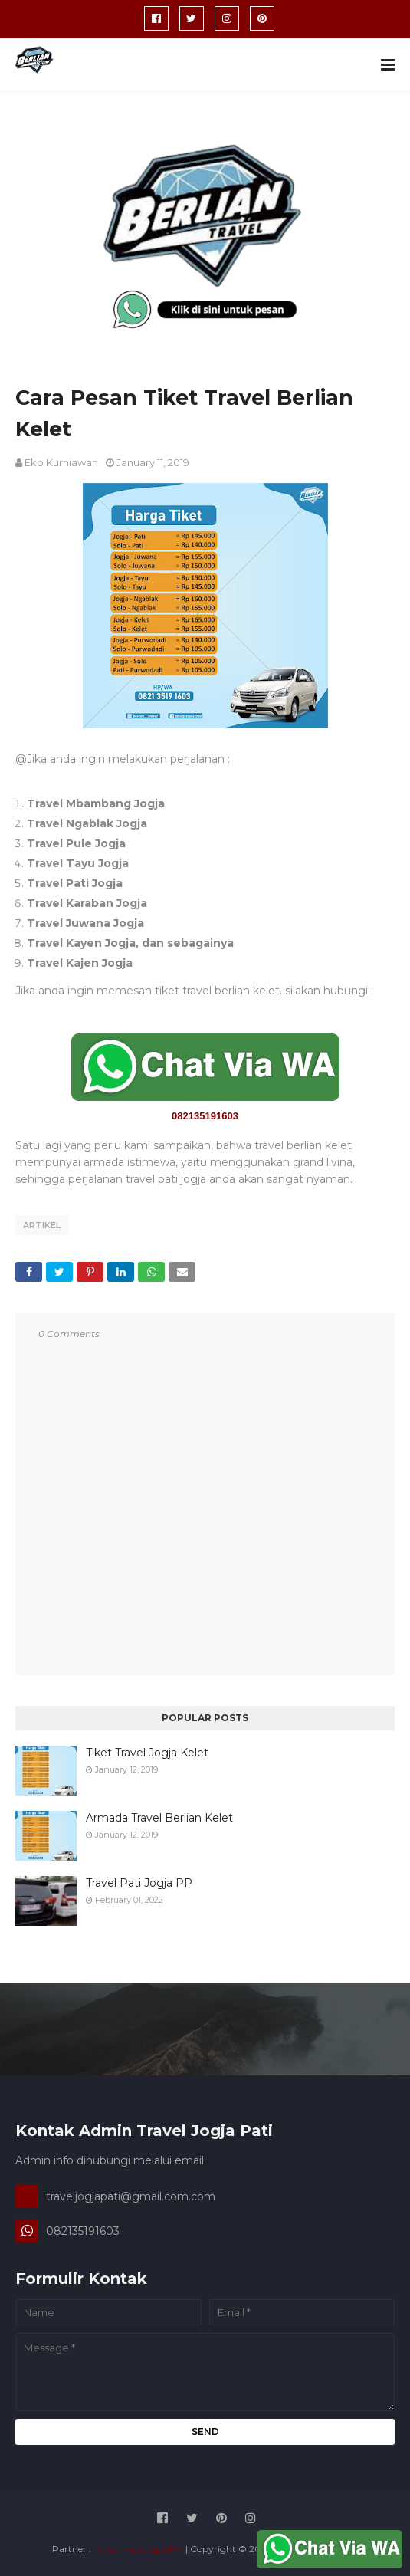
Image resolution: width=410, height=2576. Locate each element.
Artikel (42, 1225)
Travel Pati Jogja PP (139, 1883)
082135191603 (205, 1116)
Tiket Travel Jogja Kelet (147, 1753)
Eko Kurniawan (61, 462)
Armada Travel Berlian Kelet (159, 1818)
